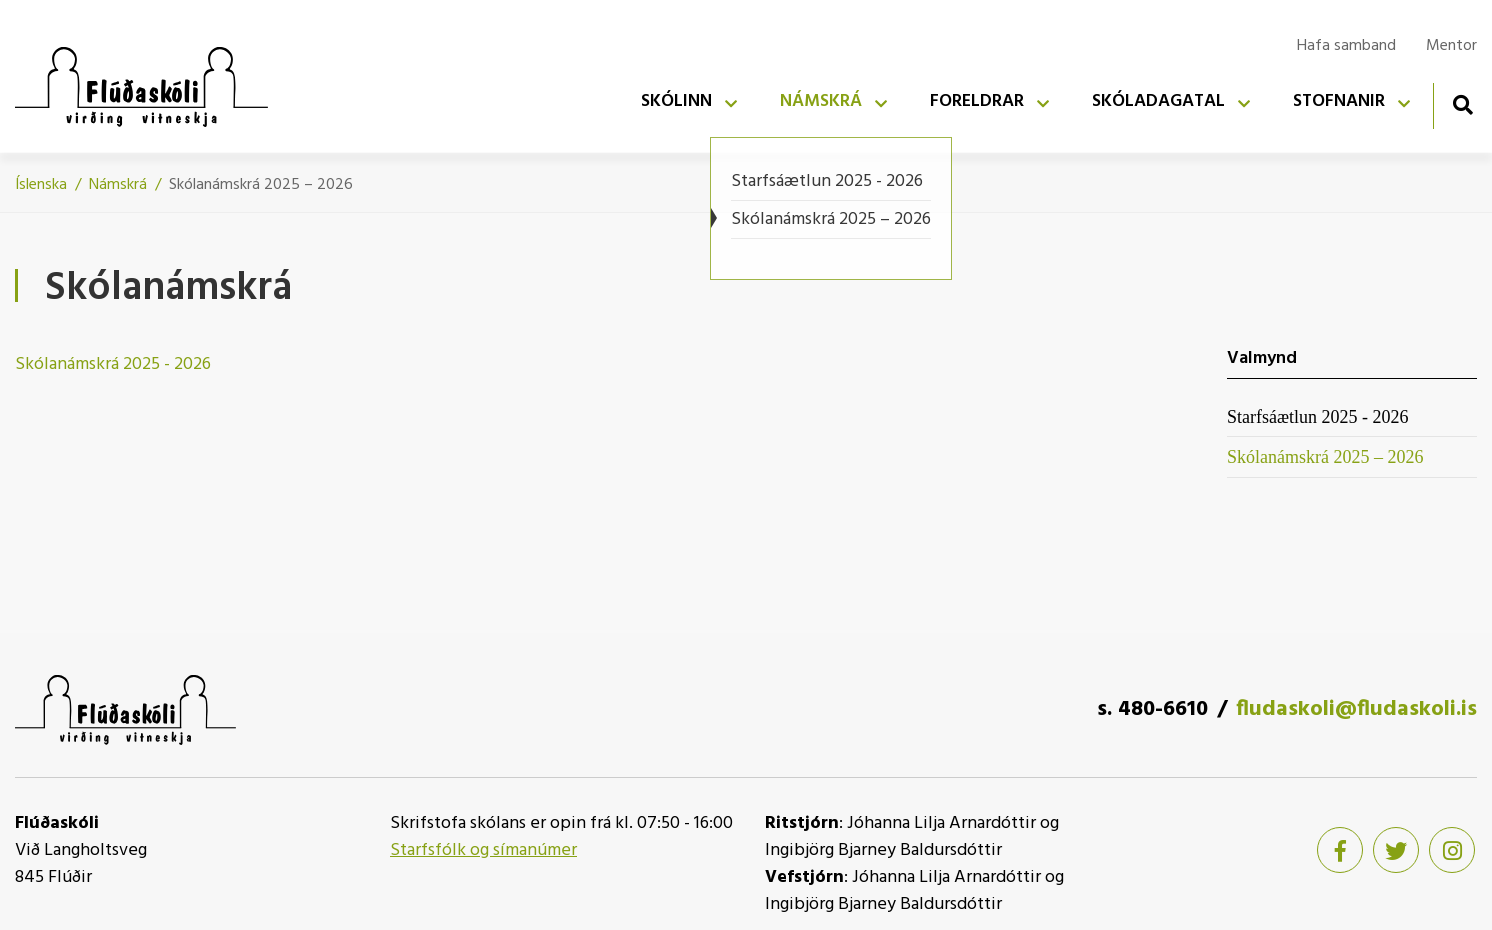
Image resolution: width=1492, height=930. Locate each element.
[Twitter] (1396, 850)
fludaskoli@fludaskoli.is (1356, 709)
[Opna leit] (1462, 104)
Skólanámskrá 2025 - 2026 (113, 364)
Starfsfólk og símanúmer (483, 850)
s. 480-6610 (1152, 709)
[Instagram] (1452, 850)
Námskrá (118, 185)
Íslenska (41, 185)
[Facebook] (1340, 850)
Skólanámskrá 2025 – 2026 (261, 185)
